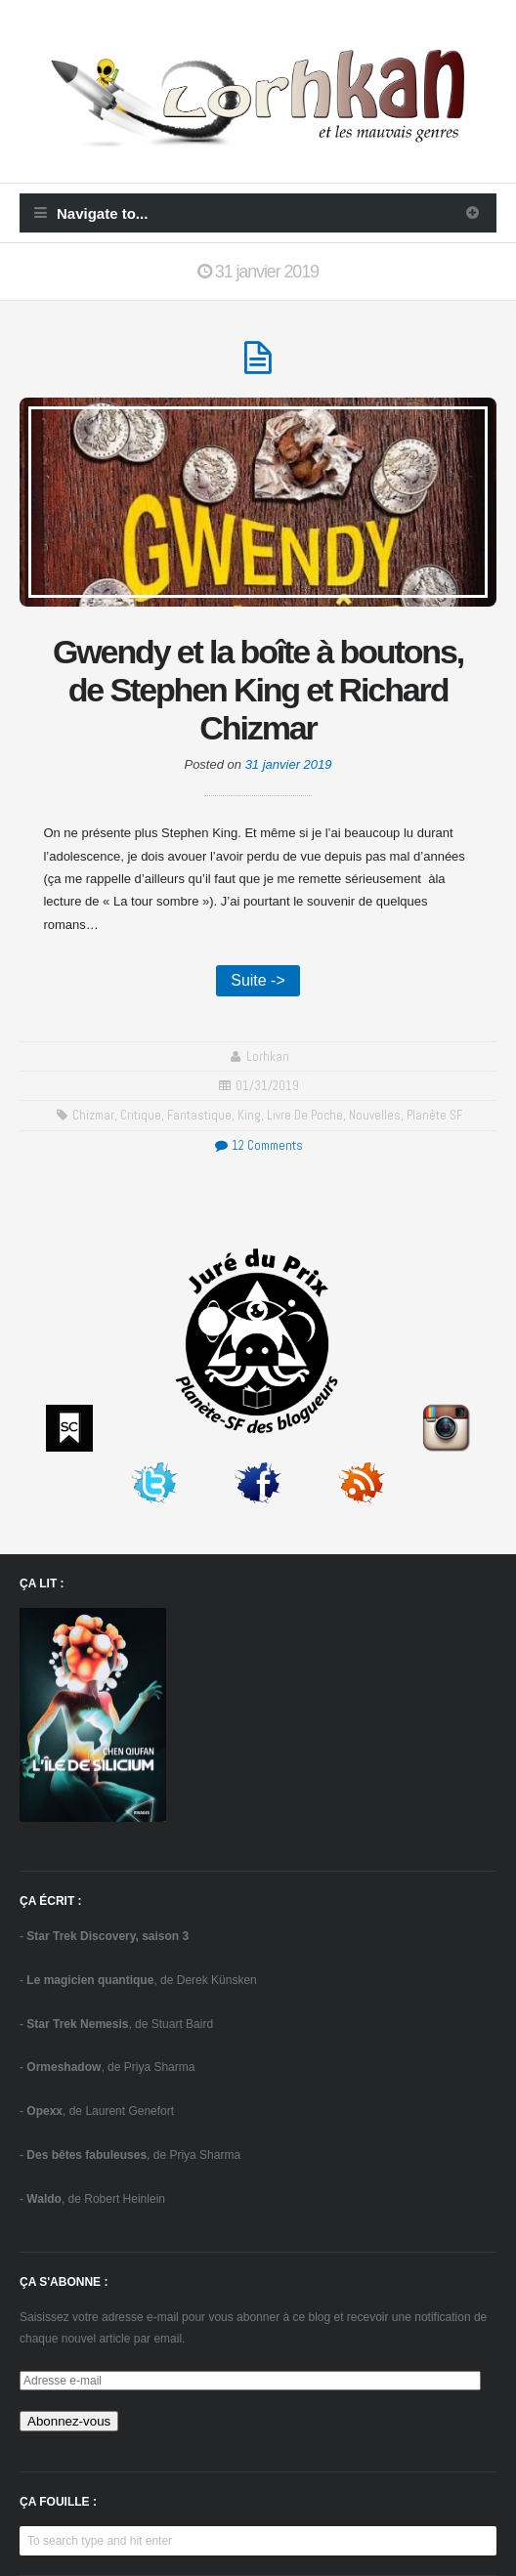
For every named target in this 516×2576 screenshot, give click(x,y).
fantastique (199, 1115)
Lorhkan (267, 1056)
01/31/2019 (267, 1085)
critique (140, 1115)
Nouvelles (375, 1115)
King (249, 1115)
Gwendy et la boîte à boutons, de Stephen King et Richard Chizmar (258, 689)
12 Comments (258, 1145)
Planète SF (434, 1115)
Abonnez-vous (68, 2421)
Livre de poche (305, 1115)
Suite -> (258, 980)
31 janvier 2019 (288, 764)
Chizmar (93, 1115)
